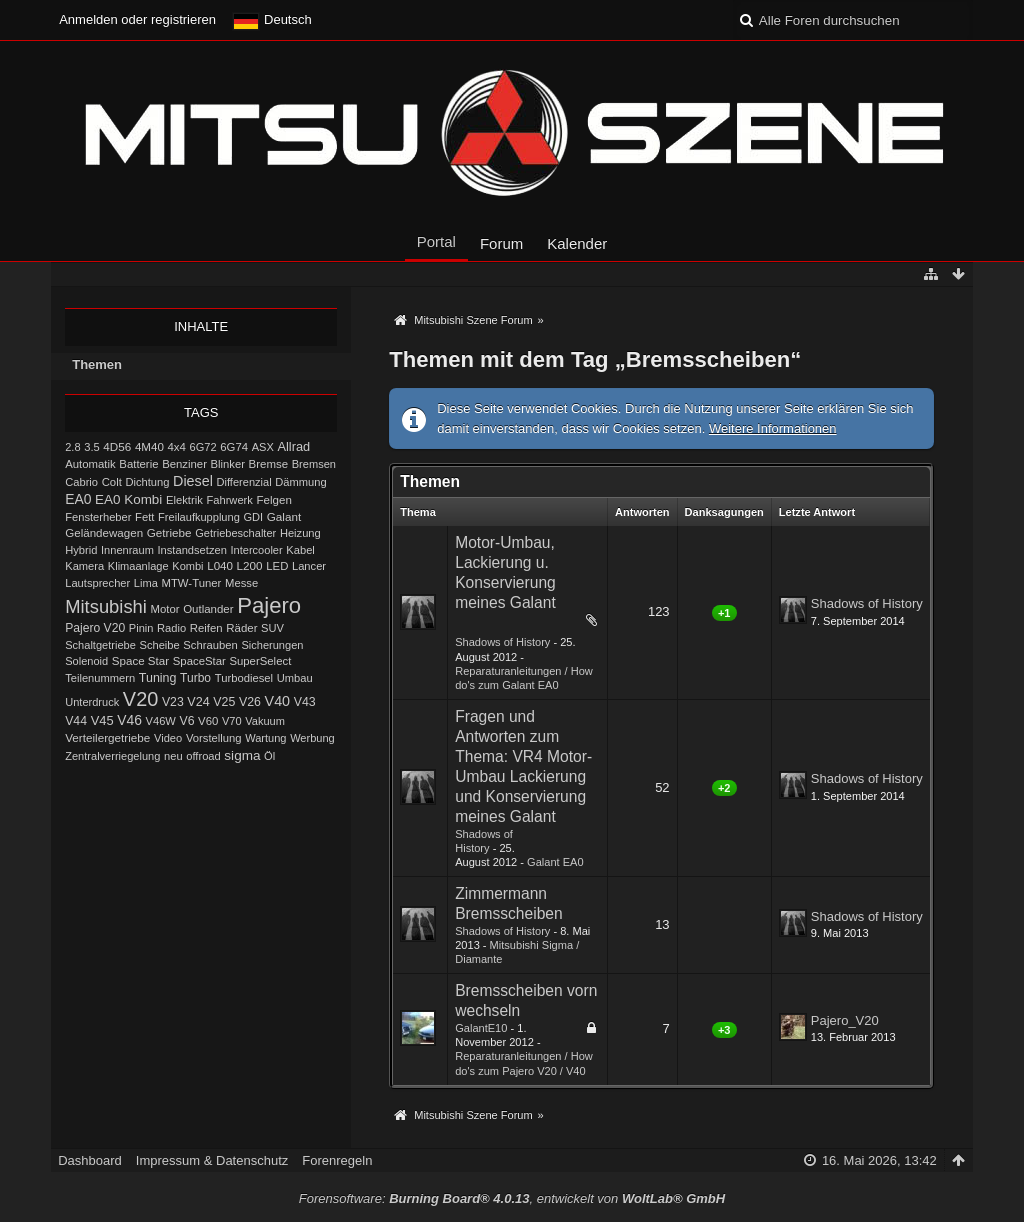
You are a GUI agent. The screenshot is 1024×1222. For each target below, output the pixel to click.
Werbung (312, 738)
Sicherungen (272, 645)
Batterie (138, 464)
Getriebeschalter (235, 533)
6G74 (234, 447)
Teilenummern (100, 678)
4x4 (176, 447)
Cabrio (81, 482)
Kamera (84, 566)
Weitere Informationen (773, 428)
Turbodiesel (244, 678)
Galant (284, 516)
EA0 (78, 499)
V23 (173, 702)
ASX (263, 447)
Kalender (577, 243)
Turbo (195, 678)
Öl (269, 756)
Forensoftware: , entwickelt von (512, 1198)
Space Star (140, 661)
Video (168, 738)
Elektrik (184, 500)
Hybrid (81, 550)
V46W (161, 721)
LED (277, 566)
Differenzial (244, 482)
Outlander (208, 609)
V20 (140, 699)
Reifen (206, 628)
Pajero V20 (95, 628)
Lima (146, 583)
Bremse (269, 464)
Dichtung (147, 482)
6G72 (203, 447)
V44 (76, 721)
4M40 (149, 447)
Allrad (293, 446)
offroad (203, 756)
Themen (97, 364)
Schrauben (210, 645)
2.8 (72, 447)
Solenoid (86, 661)
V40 (278, 701)
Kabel (300, 550)
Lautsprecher (97, 583)
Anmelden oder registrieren (137, 19)
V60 (208, 721)
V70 (232, 721)
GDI (253, 517)
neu (173, 756)
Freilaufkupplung (199, 517)
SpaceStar (199, 661)
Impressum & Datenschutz (212, 1160)
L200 (250, 565)
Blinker (228, 464)
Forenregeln (337, 1160)
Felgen (274, 500)
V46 (129, 720)
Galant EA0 (555, 862)
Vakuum (265, 721)
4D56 (117, 446)
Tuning (158, 678)
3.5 (92, 447)
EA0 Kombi (128, 499)
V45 (102, 720)
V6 (186, 721)
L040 (220, 566)
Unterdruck (92, 702)
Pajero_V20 (845, 1020)
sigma (242, 755)
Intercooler (256, 550)
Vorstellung (214, 738)
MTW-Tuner (191, 583)
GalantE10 (481, 1028)
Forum (501, 243)
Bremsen (314, 464)
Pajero (269, 605)
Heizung (300, 533)
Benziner (184, 464)
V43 (305, 702)
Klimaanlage (138, 566)
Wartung (265, 738)
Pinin (141, 628)
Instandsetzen (191, 550)
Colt (112, 482)
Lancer (309, 566)
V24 (198, 702)
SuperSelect (260, 661)
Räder (241, 628)
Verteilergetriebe (107, 737)
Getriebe (169, 532)
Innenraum (127, 550)
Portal (436, 241)
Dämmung (300, 482)
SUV (272, 628)
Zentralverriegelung (112, 756)
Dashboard (90, 1160)
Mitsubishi (106, 606)
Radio (171, 628)
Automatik (90, 464)
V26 (250, 702)
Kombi (187, 566)
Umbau (295, 678)
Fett (144, 517)
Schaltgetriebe (100, 645)
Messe (241, 583)
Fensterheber (98, 517)
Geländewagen (104, 533)
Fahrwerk (229, 500)
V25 (224, 702)
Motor (165, 609)
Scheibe (159, 645)
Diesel (193, 481)
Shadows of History (502, 642)
